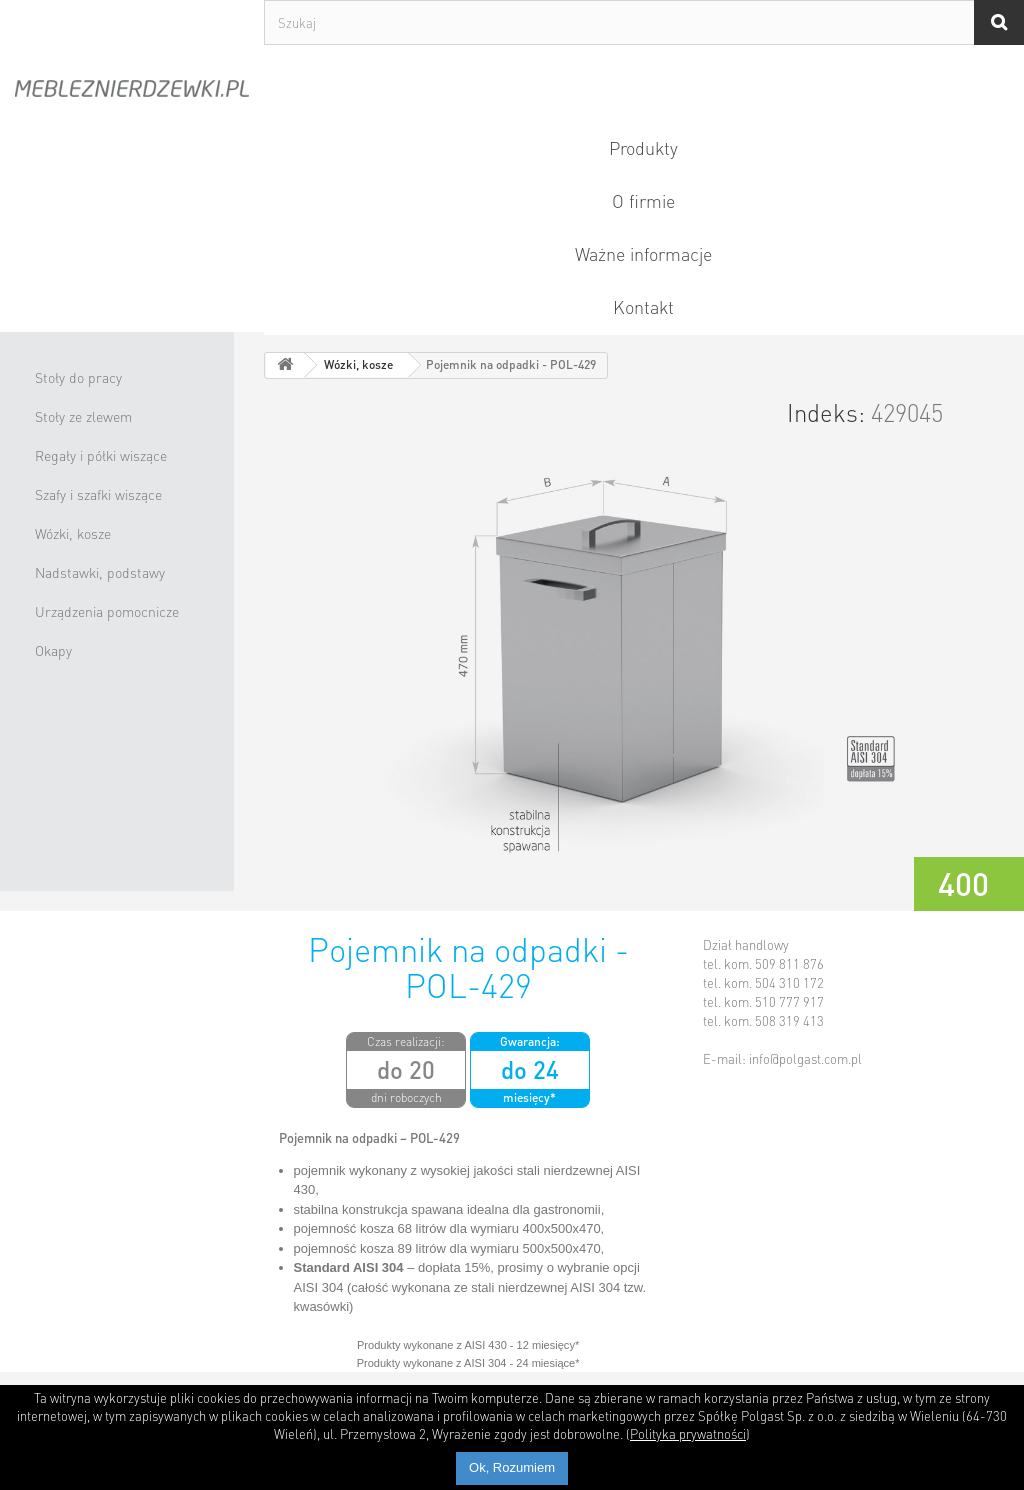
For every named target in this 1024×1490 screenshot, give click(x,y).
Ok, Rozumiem (512, 1467)
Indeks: (826, 413)
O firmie (643, 200)
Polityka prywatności (688, 1433)
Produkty (643, 147)
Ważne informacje (643, 253)
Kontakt (643, 306)
